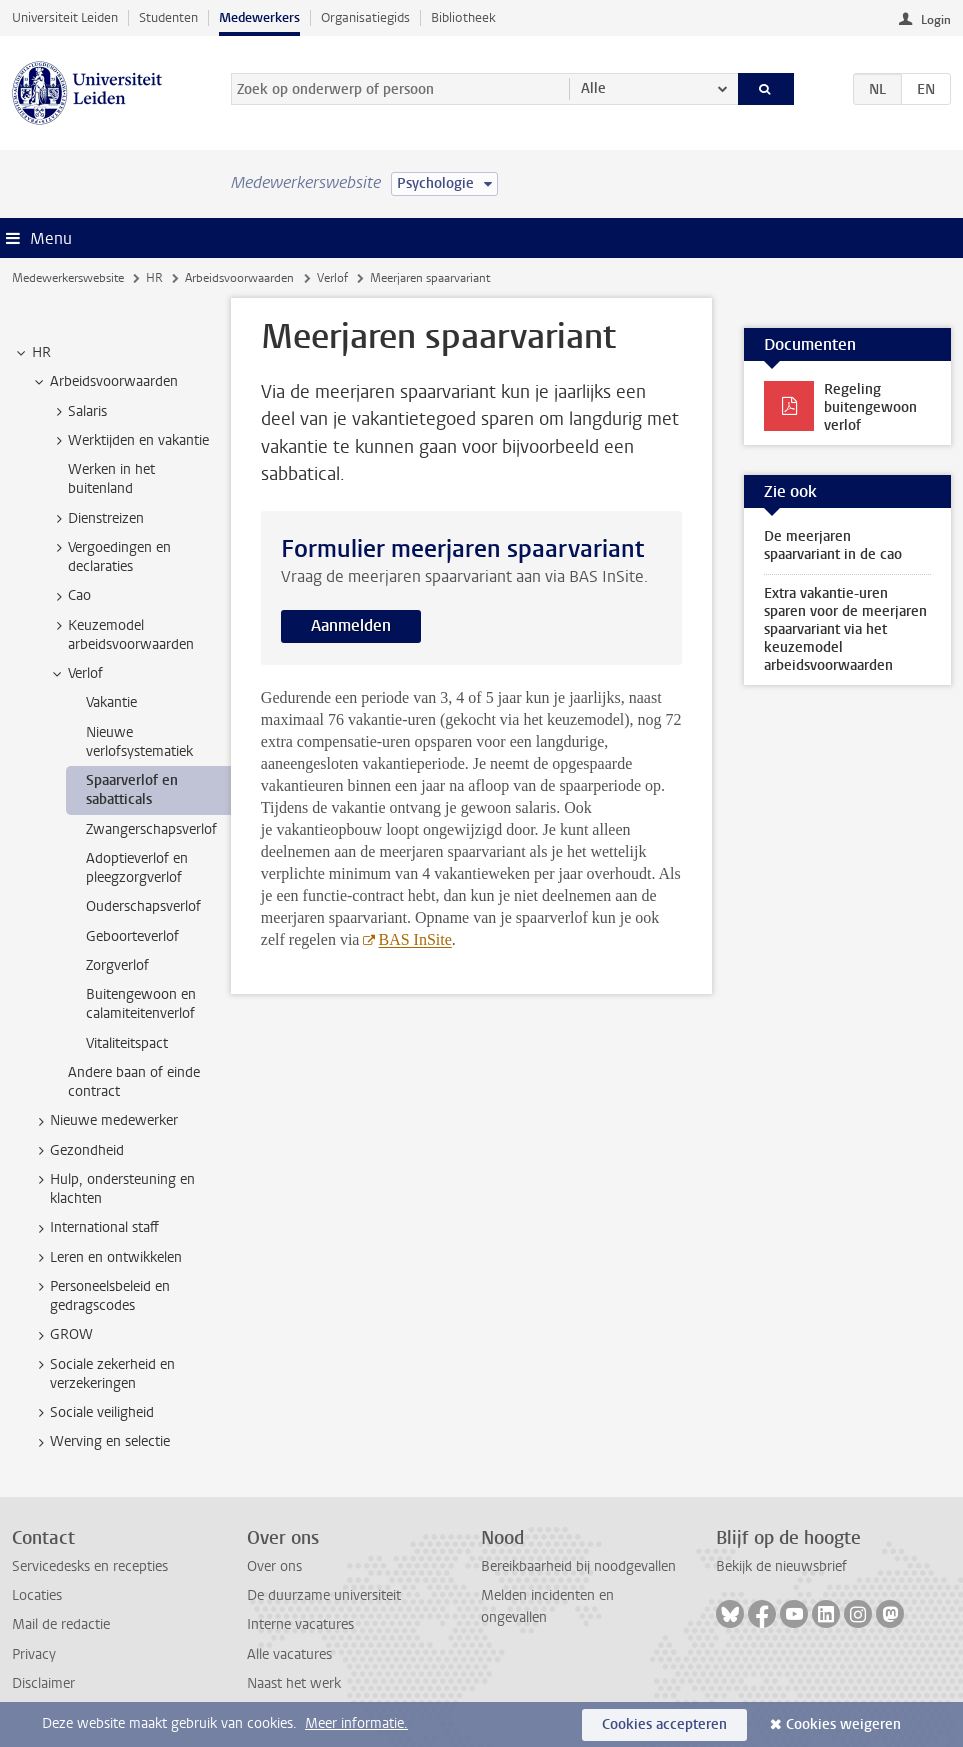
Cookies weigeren (843, 1724)
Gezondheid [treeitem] (77, 1151)
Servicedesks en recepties (90, 1566)
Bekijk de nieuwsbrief (781, 1566)
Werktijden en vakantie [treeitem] (129, 441)
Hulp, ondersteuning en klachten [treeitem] (113, 1189)
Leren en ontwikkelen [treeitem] (106, 1258)
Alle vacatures (289, 1654)
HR (154, 278)
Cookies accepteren (664, 1724)
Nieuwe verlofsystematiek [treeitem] (139, 742)
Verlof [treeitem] (76, 674)
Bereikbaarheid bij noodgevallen (578, 1566)
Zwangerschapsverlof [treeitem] (151, 829)
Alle (593, 88)
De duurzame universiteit (324, 1595)
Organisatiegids (365, 17)
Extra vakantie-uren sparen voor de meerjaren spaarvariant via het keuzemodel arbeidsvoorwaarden (845, 629)
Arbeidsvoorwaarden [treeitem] (104, 382)
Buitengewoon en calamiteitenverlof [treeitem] (141, 1004)
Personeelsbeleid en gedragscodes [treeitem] (100, 1296)
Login (936, 20)
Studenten (168, 17)
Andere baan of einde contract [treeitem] (134, 1082)
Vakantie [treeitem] (111, 702)
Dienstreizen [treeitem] (96, 519)
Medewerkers (259, 17)
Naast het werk (294, 1683)
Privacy (34, 1654)
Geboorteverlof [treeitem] (132, 936)
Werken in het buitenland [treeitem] (111, 479)
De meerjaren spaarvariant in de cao (833, 545)
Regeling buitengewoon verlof (870, 407)
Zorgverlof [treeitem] (117, 965)
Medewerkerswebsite (68, 278)
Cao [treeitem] (70, 596)
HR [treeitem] (32, 353)
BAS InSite (414, 939)
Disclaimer (43, 1683)
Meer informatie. (356, 1723)
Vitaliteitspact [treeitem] (127, 1043)
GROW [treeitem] (62, 1335)
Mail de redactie (61, 1624)
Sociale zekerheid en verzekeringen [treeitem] (103, 1374)
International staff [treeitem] (95, 1228)
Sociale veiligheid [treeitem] (92, 1413)
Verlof (332, 278)
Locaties (37, 1595)
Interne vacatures (300, 1624)
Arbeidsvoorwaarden (239, 278)
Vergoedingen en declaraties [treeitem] (110, 557)
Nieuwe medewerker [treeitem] (104, 1121)
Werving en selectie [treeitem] (100, 1442)
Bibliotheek (463, 17)
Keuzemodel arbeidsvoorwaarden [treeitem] (121, 635)
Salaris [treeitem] (78, 412)
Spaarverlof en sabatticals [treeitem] (132, 790)
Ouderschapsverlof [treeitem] (143, 906)
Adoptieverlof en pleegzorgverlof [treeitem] (137, 868)
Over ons (274, 1566)
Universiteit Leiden (65, 17)
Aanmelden (351, 625)
